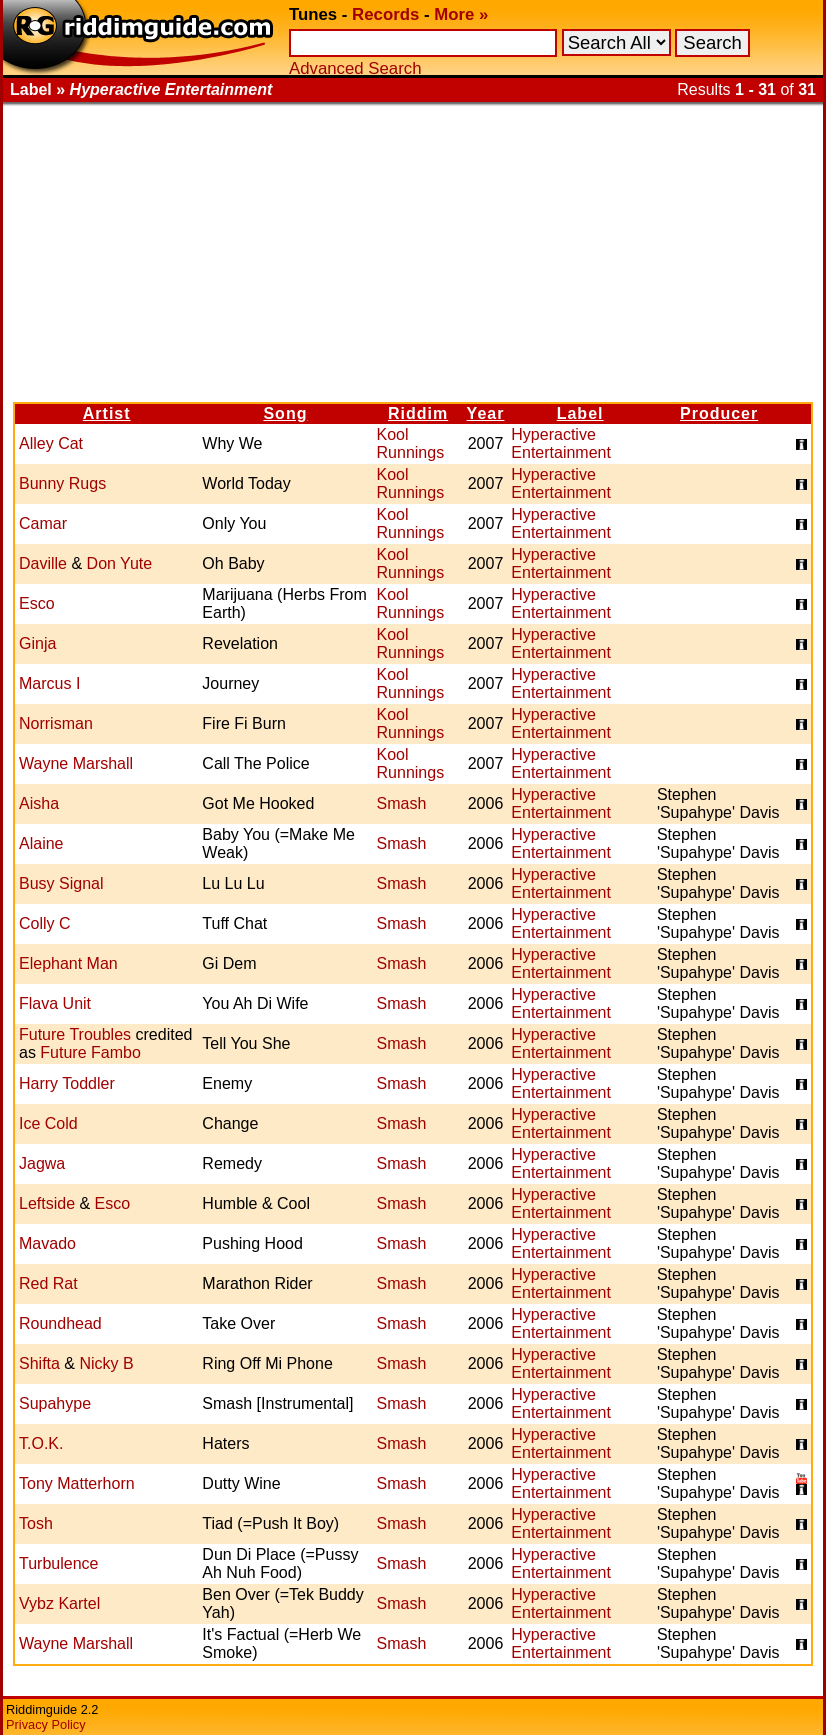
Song (285, 413)
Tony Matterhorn (77, 1483)
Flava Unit (55, 1003)
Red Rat (48, 1283)
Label (580, 413)
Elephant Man (68, 963)
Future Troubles (75, 1034)
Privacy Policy (46, 1724)
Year (486, 413)
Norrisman (56, 723)
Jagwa (42, 1163)
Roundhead (60, 1323)
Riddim (418, 413)
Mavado (47, 1243)
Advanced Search (355, 68)
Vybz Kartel (59, 1603)
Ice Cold (48, 1123)
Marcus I (49, 683)
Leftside (47, 1203)
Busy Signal (61, 883)
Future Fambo (90, 1052)
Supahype (55, 1403)
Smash (402, 803)
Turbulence (58, 1563)
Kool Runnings (411, 443)
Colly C (45, 923)
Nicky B (106, 1363)
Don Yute (120, 563)
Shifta (39, 1363)
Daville (43, 563)
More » (461, 14)
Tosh (36, 1523)
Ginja (37, 643)
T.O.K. (41, 1443)
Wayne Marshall (76, 763)
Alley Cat (51, 443)
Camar (43, 523)
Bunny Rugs (62, 483)
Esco (37, 603)
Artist (107, 413)
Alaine (41, 843)
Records (385, 14)
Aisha (39, 803)
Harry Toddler (67, 1083)
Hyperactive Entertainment (561, 443)
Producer (719, 413)
